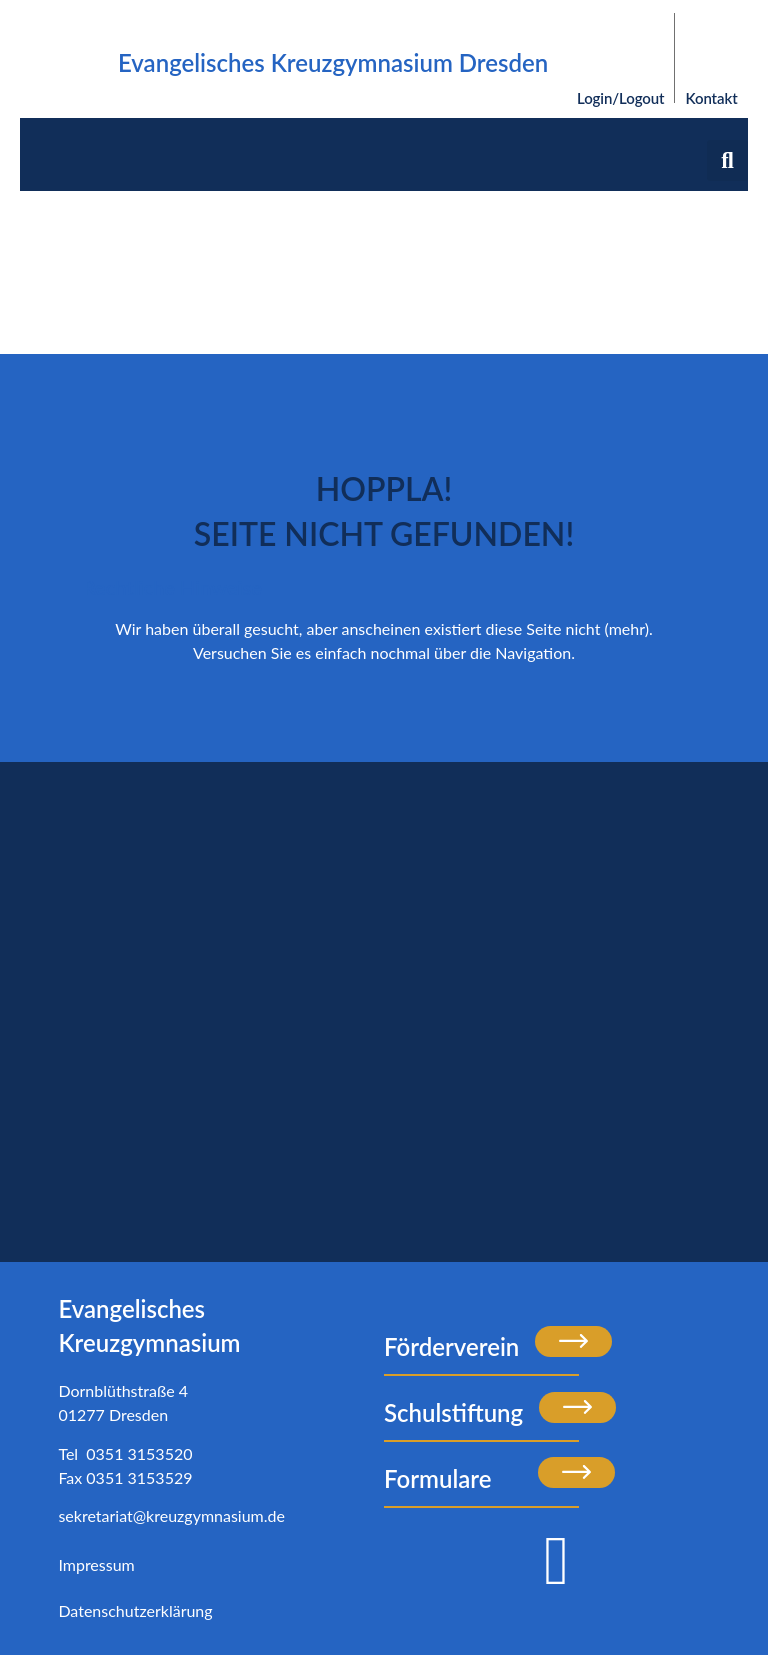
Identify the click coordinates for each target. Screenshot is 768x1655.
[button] (727, 160)
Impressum (96, 1564)
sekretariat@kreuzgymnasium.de (171, 1515)
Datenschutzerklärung (135, 1610)
